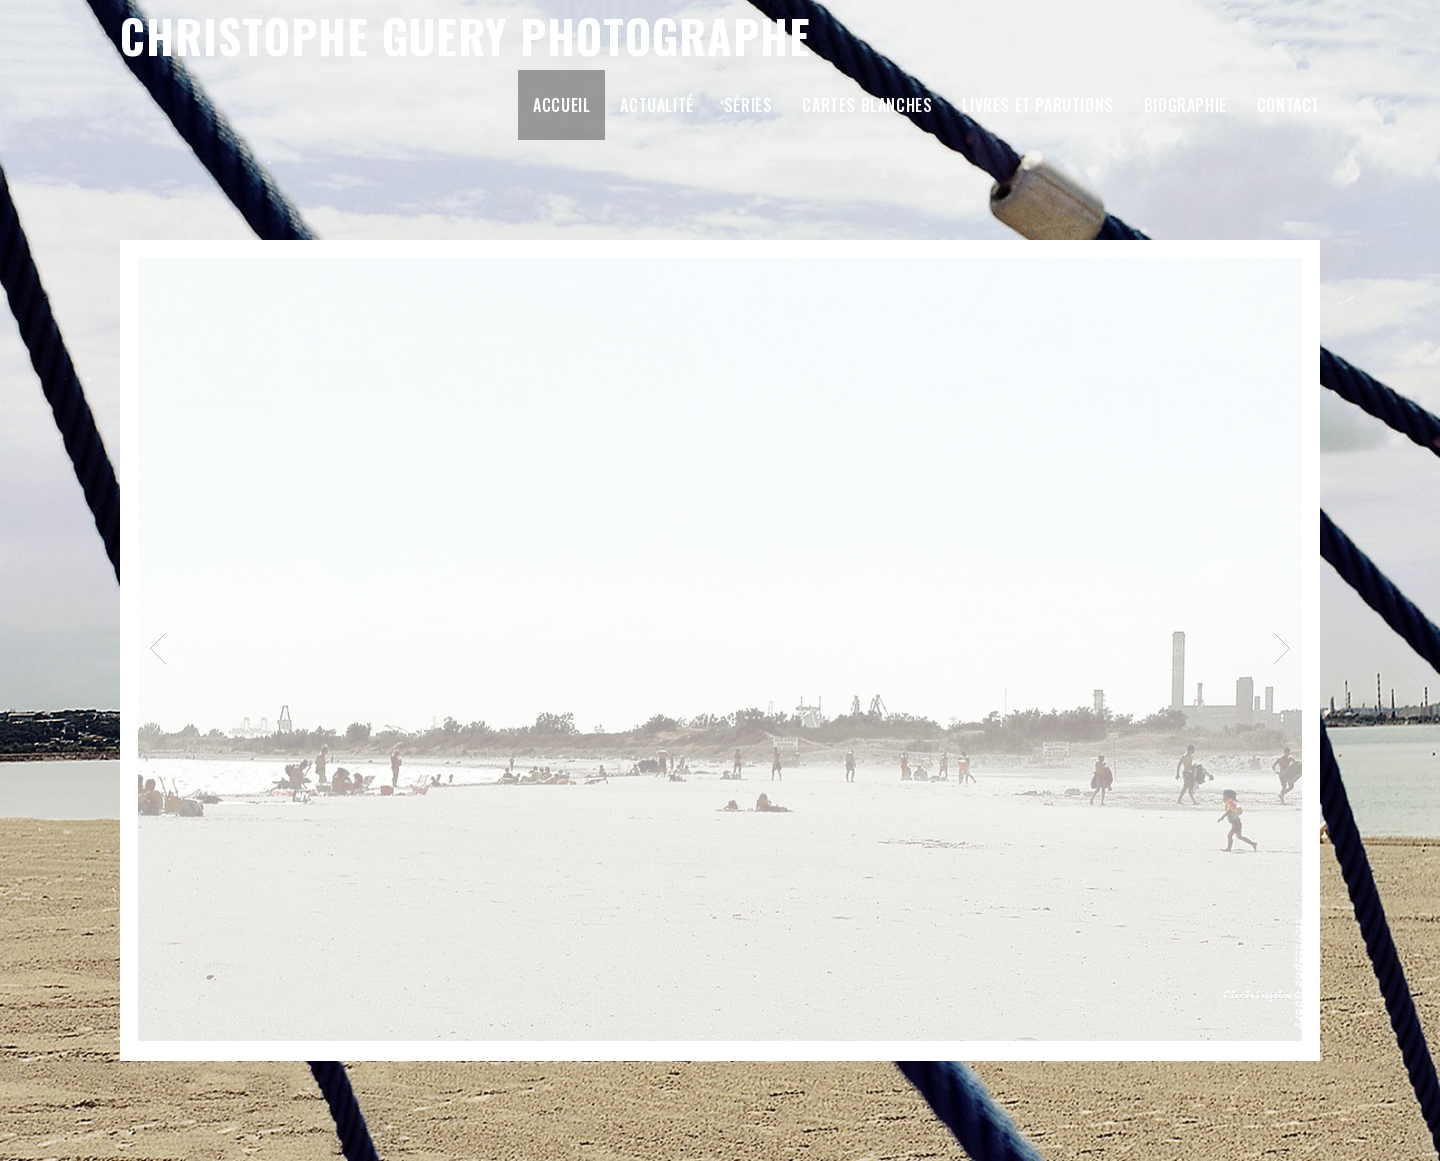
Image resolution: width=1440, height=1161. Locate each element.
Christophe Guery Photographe (465, 35)
